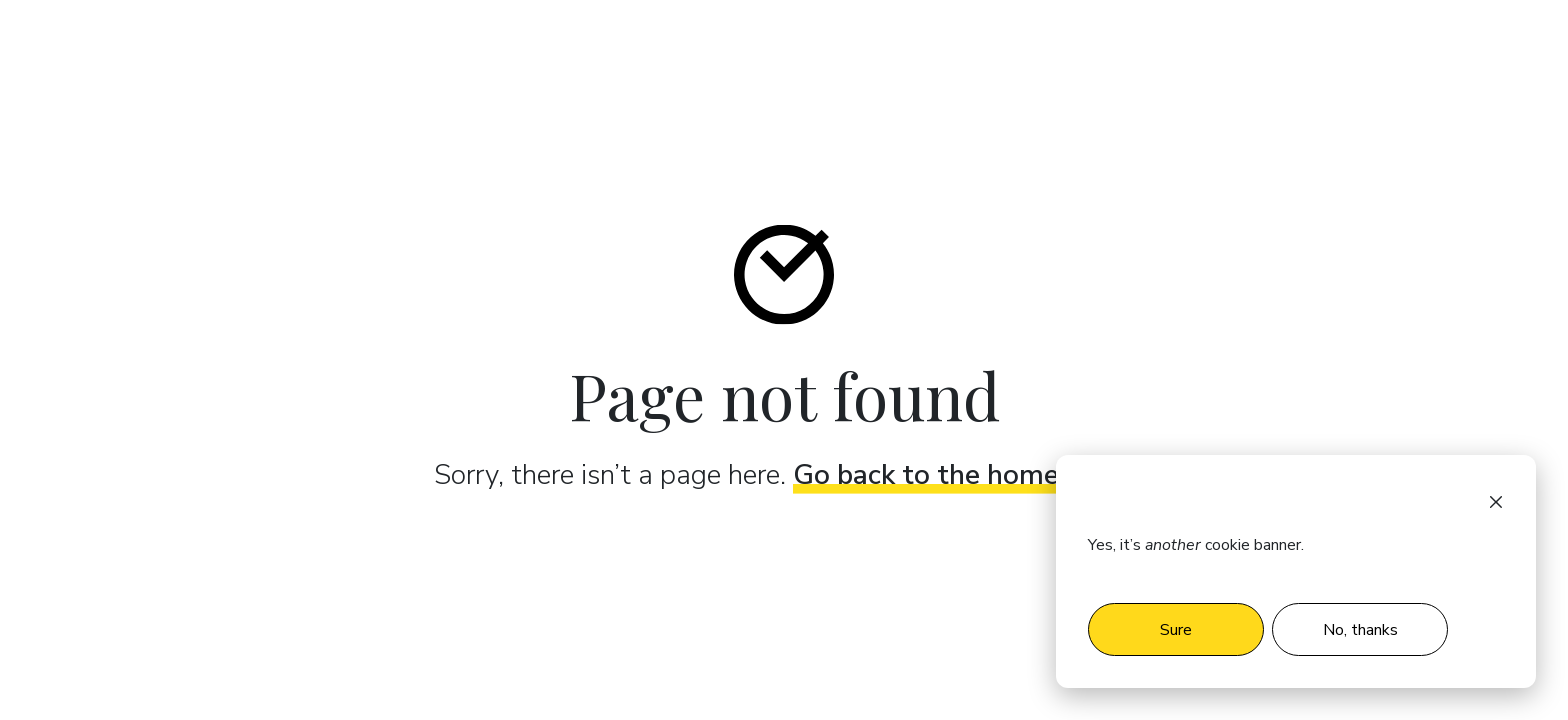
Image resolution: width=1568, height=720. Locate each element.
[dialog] (1296, 571)
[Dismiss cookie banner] (1496, 501)
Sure (1176, 630)
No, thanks (1360, 630)
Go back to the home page (961, 474)
